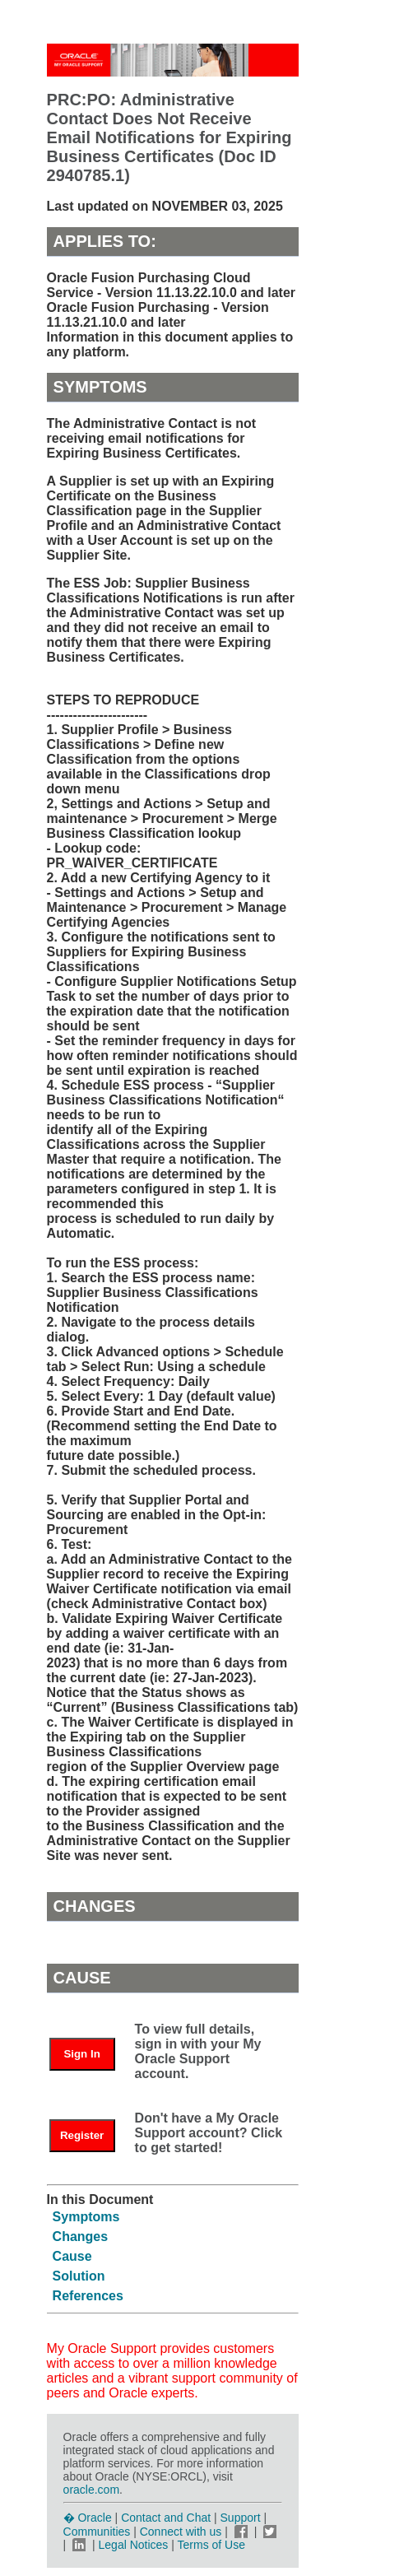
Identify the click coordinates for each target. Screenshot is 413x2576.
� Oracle (87, 2517)
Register (82, 2135)
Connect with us (182, 2531)
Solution (79, 2276)
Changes (81, 2237)
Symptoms (86, 2217)
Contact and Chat (166, 2517)
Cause (72, 2256)
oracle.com (91, 2489)
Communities (97, 2531)
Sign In (81, 2054)
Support (240, 2517)
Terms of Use (211, 2544)
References (88, 2296)
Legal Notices (134, 2544)
